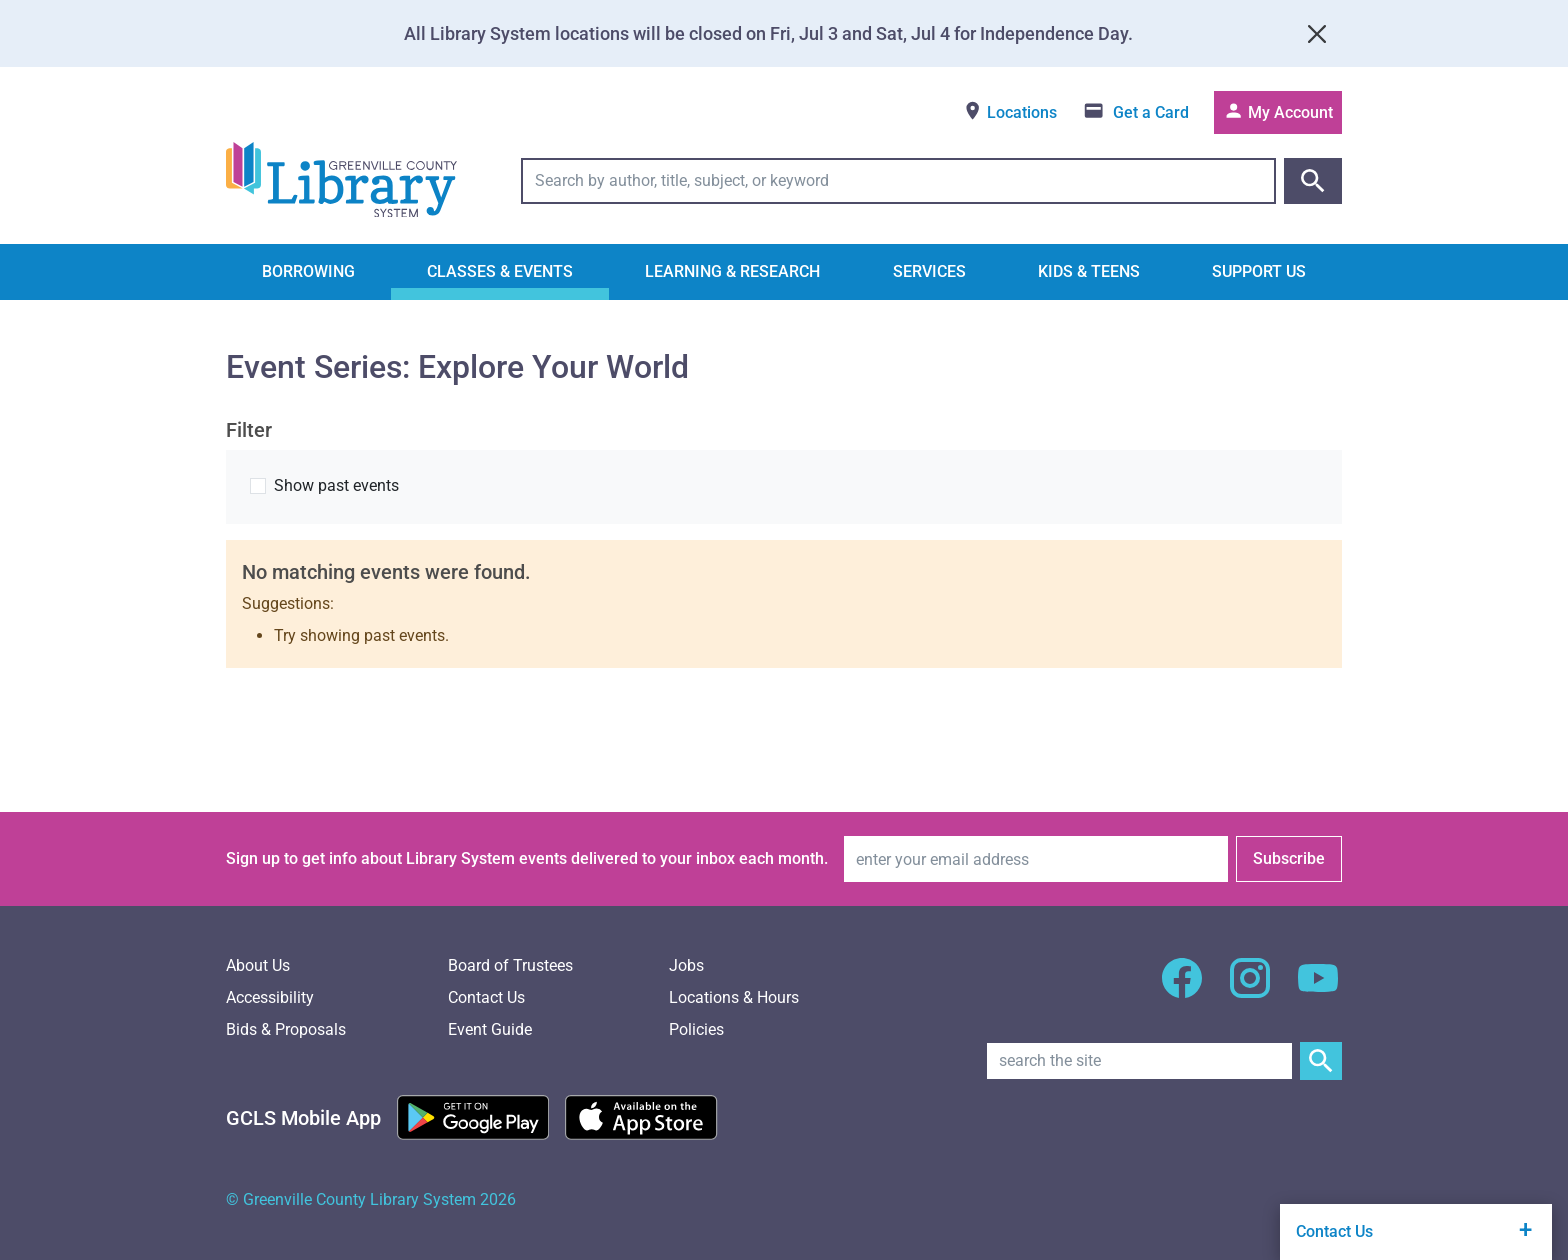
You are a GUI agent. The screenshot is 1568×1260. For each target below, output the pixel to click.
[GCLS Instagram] (1250, 989)
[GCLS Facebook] (1182, 989)
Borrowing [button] (308, 271)
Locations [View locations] (1009, 111)
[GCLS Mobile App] (303, 1118)
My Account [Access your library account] (1278, 111)
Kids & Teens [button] (1089, 271)
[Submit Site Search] (1321, 1061)
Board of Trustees (510, 965)
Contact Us (486, 997)
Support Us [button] (1259, 271)
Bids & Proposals (286, 1029)
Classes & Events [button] (500, 271)
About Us (258, 965)
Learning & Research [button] (732, 271)
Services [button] (929, 271)
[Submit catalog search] (1313, 181)
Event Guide (490, 1029)
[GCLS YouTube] (1318, 989)
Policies (696, 1029)
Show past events (336, 485)
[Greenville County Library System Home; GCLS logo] (341, 181)
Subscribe (1289, 858)
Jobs (686, 965)
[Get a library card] (1135, 112)
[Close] (1317, 34)
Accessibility (270, 997)
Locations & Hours (734, 997)
